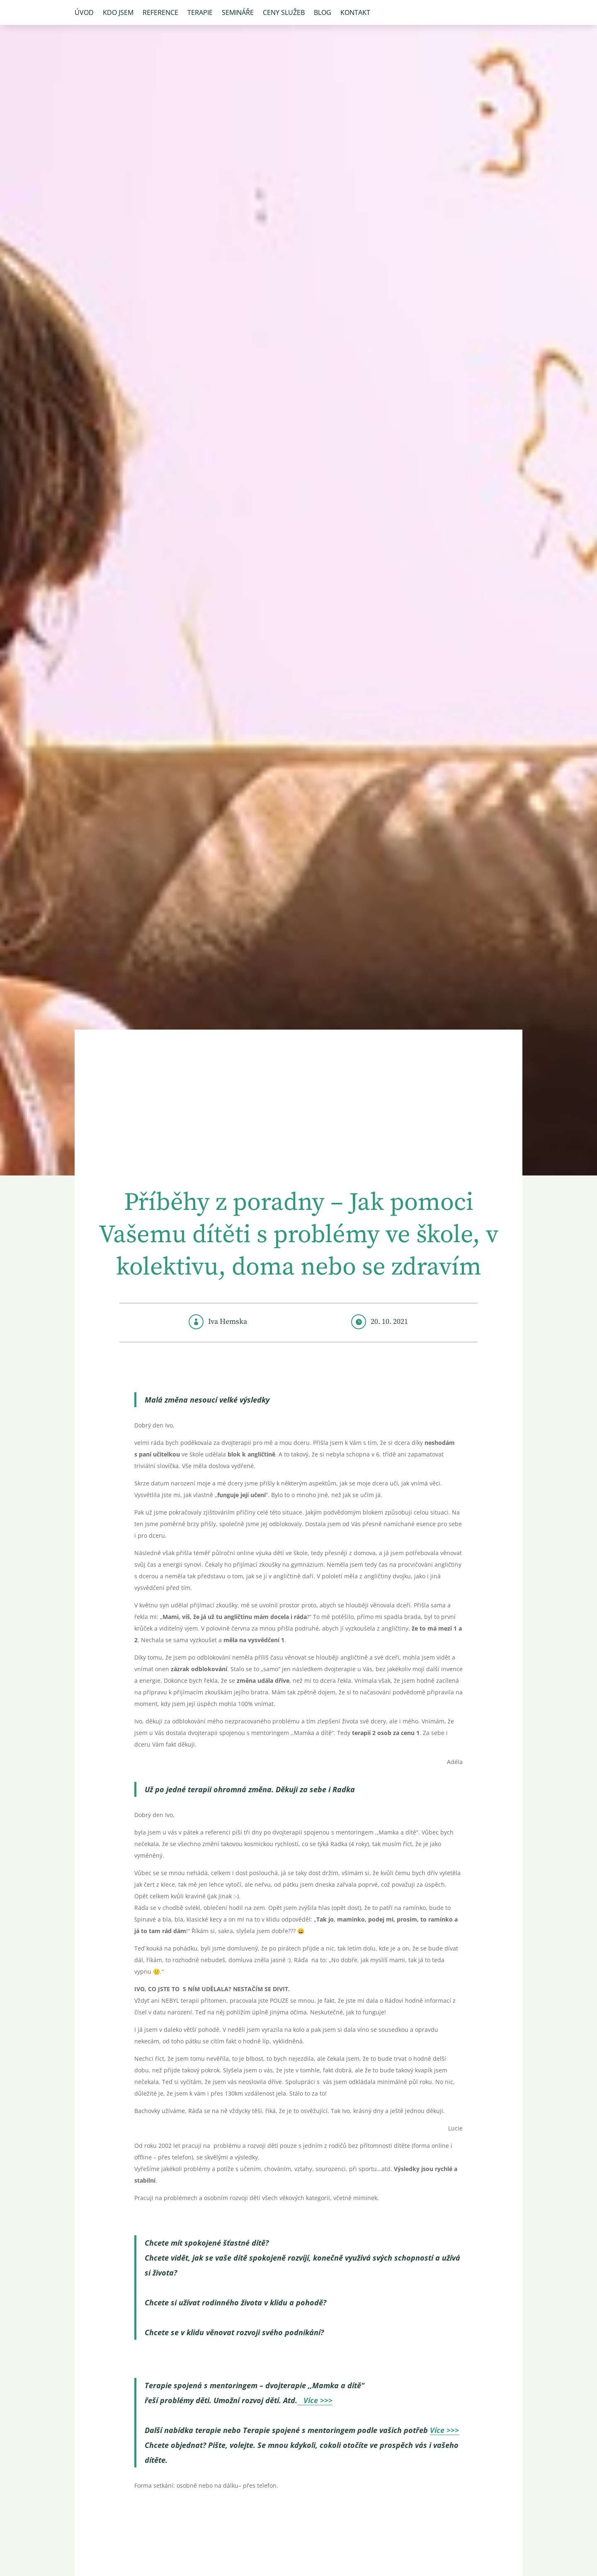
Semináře (238, 13)
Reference (160, 13)
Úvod (84, 13)
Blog (322, 13)
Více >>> (314, 2400)
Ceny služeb (284, 13)
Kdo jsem (118, 13)
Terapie (200, 13)
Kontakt (355, 13)
